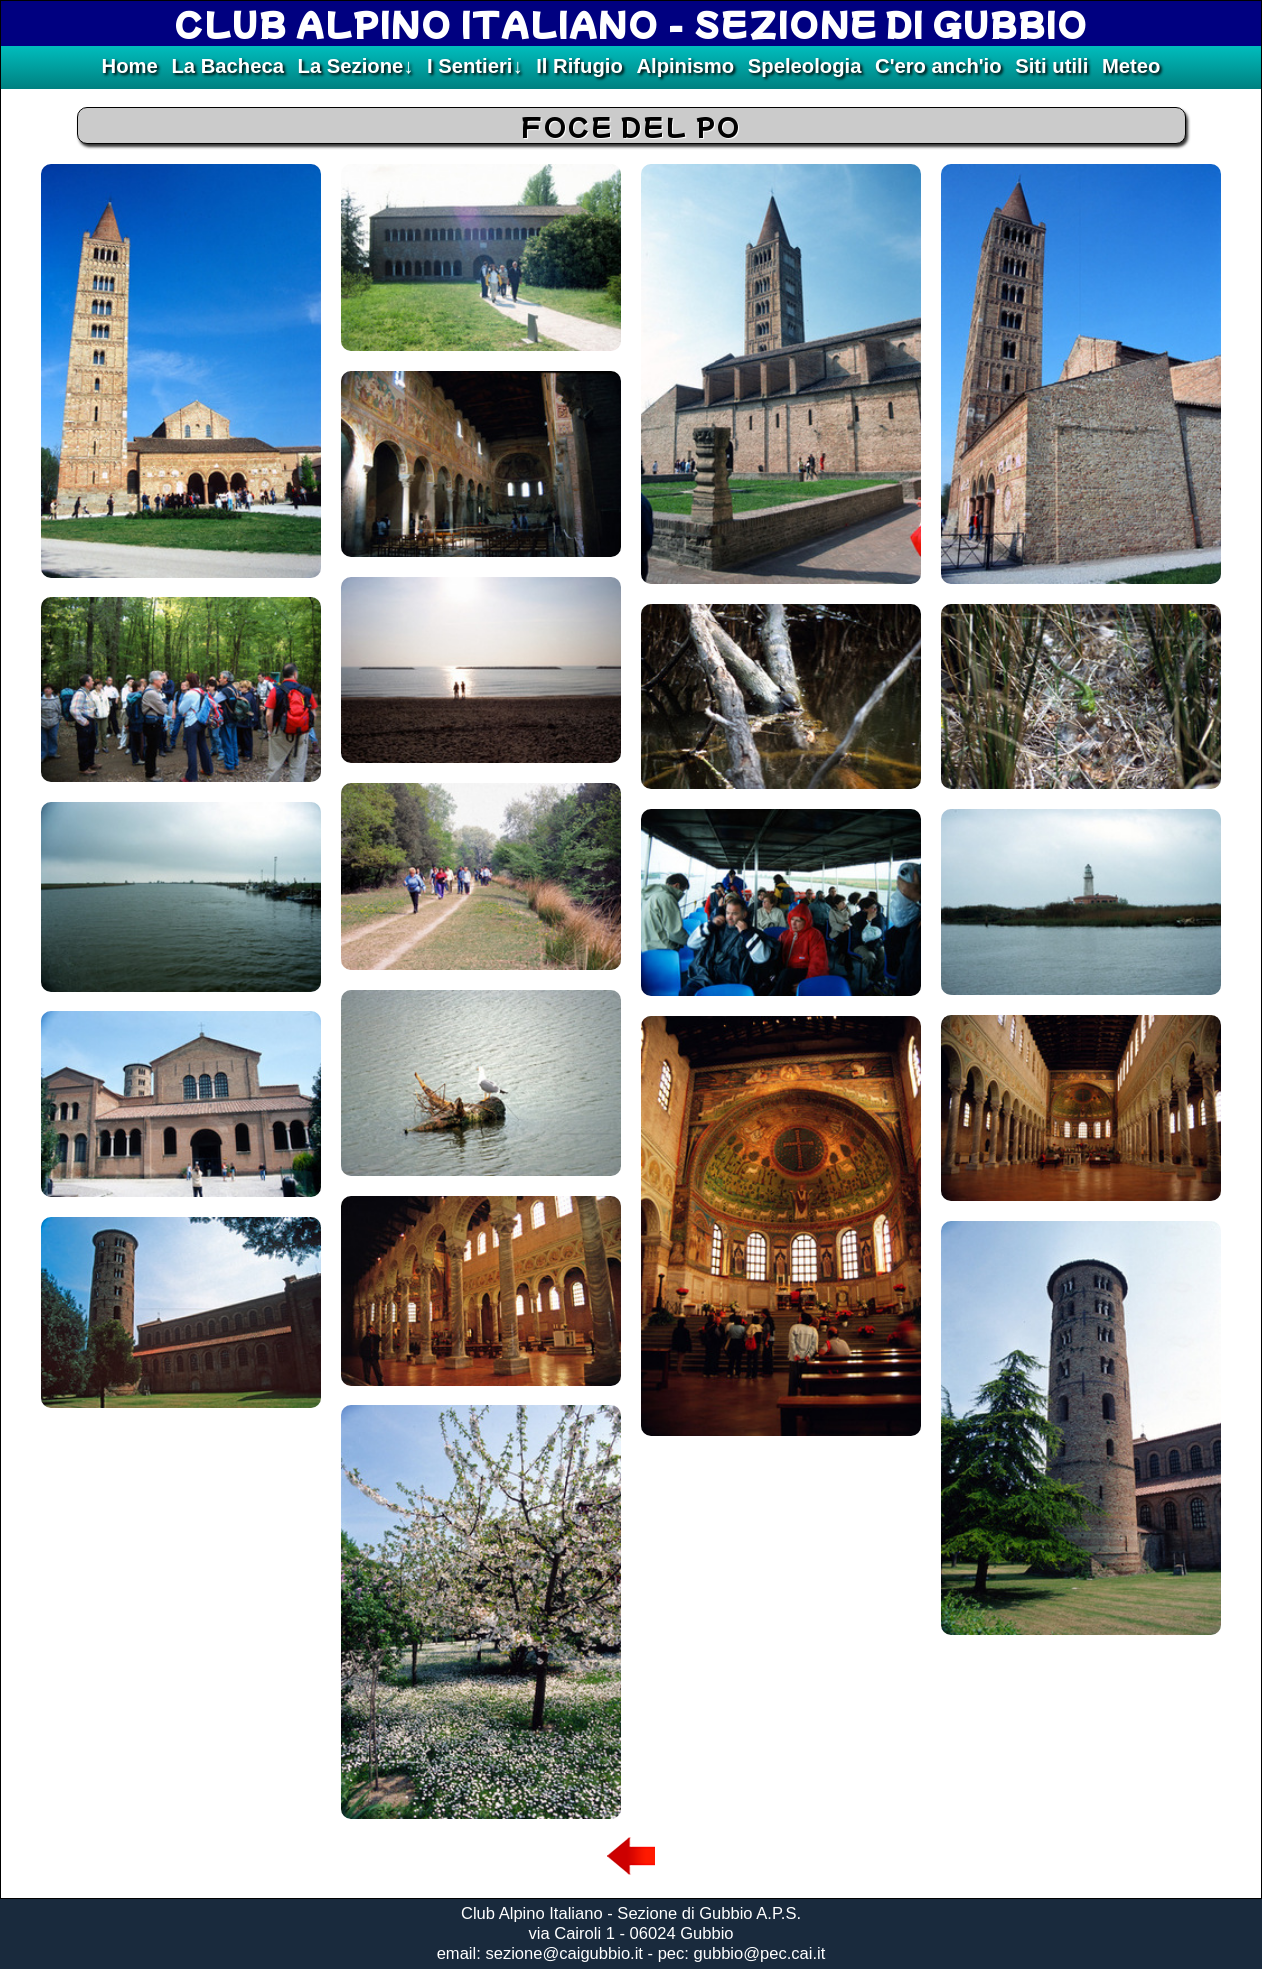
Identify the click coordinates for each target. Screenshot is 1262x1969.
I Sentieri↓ (475, 66)
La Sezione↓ (356, 66)
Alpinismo (685, 66)
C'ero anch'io (938, 66)
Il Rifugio (579, 66)
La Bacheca (227, 66)
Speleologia (805, 66)
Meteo (1131, 66)
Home (130, 66)
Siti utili (1051, 66)
